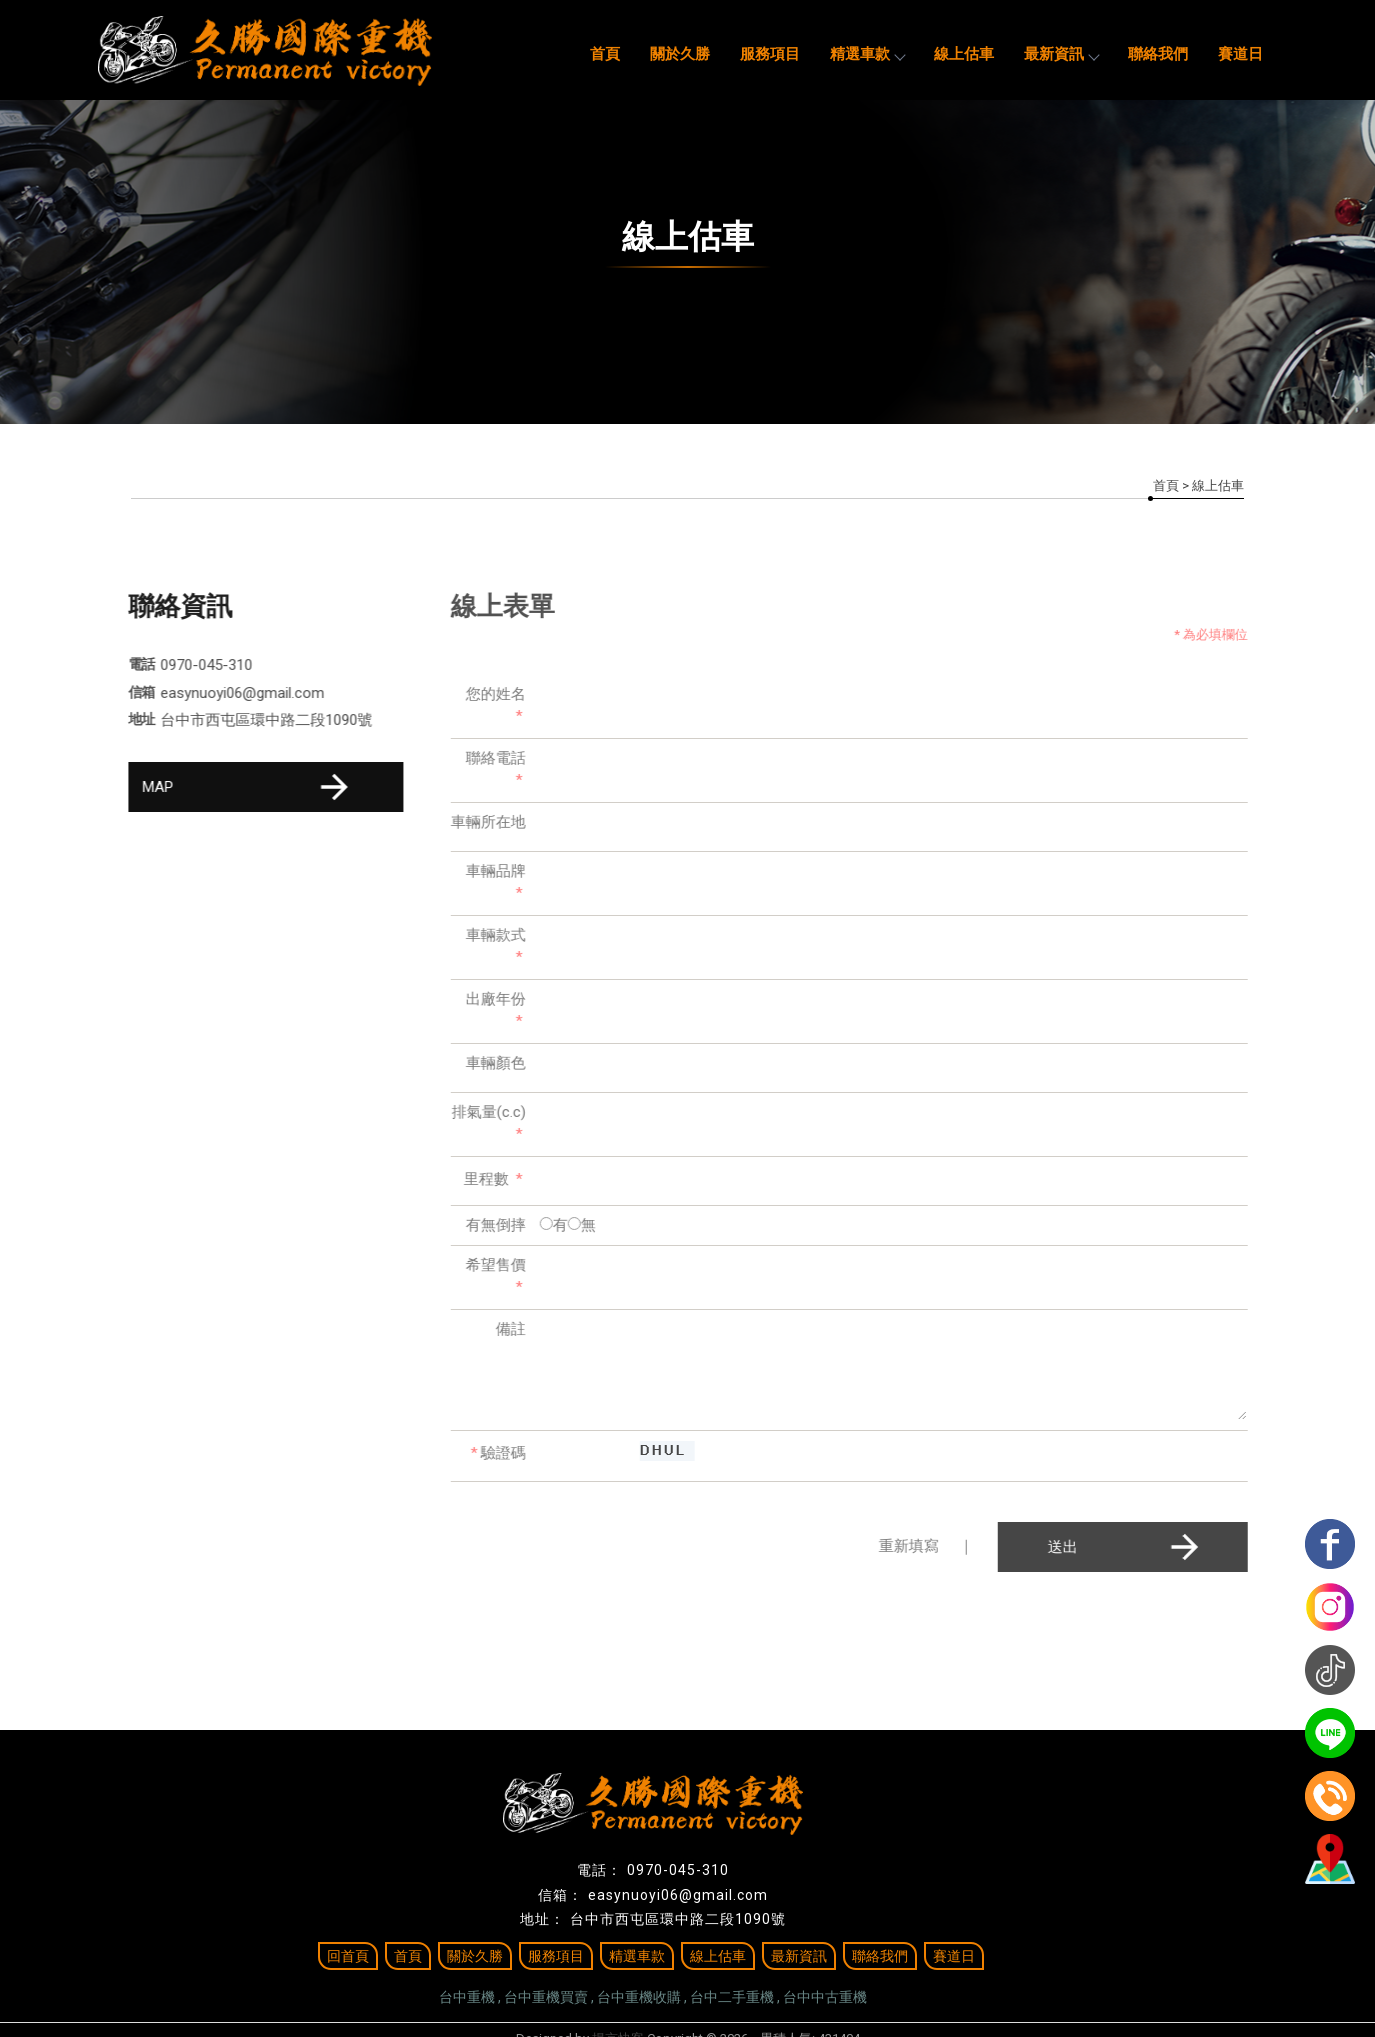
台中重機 (467, 1997)
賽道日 (1240, 54)
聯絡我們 (1158, 54)
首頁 (605, 54)
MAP (248, 787)
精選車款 (867, 54)
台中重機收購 (639, 1997)
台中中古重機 (825, 1997)
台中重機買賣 (546, 1997)
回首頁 (348, 1956)
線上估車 (964, 54)
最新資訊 (1061, 54)
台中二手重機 (732, 1997)
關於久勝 (680, 54)
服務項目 (770, 54)
